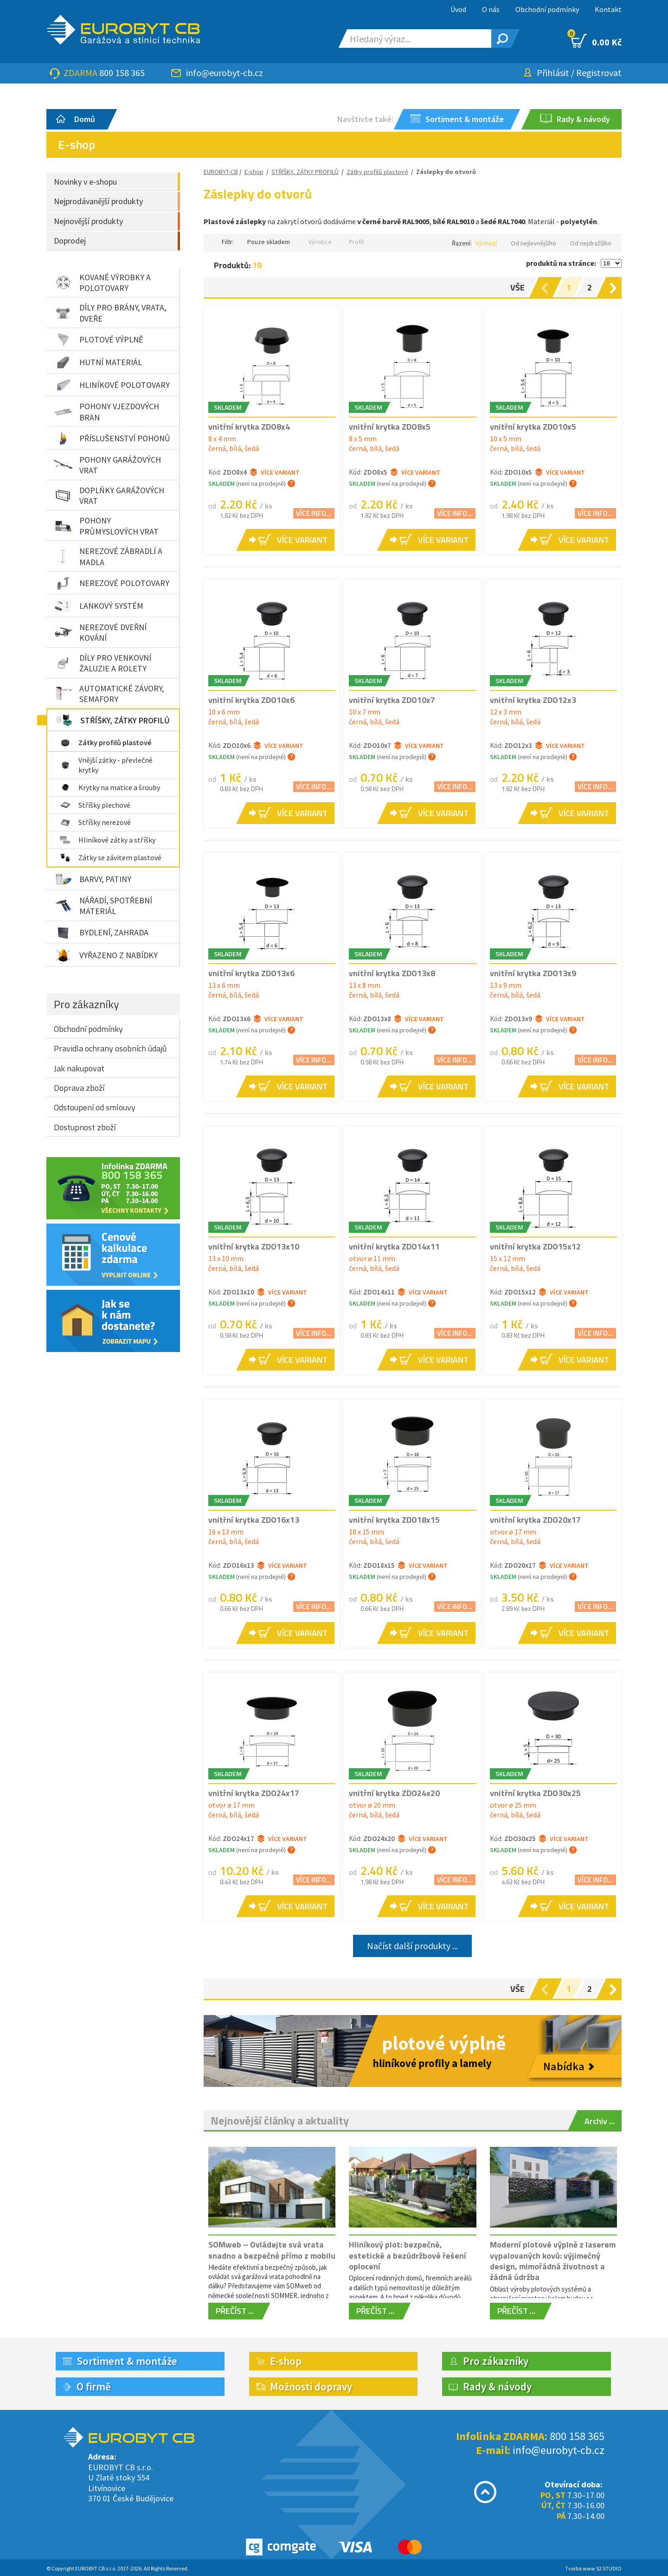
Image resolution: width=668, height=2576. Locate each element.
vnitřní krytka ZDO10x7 (392, 700)
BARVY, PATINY (92, 879)
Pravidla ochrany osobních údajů (110, 1048)
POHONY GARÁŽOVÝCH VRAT (107, 465)
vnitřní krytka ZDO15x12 (535, 1246)
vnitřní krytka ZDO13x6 (251, 973)
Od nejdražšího (590, 243)
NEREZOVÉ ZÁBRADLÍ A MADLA (108, 556)
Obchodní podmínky (547, 9)
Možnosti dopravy (311, 2386)
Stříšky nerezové (95, 822)
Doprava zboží (79, 1088)
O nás (491, 9)
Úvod (458, 9)
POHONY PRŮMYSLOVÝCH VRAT (106, 525)
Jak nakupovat (79, 1068)
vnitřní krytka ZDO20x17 (535, 1519)
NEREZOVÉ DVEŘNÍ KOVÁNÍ (100, 632)
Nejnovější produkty (88, 221)
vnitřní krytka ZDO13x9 (533, 973)
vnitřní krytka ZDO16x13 (253, 1519)
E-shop (253, 171)
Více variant (275, 472)
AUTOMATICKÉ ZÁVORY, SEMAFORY (109, 693)
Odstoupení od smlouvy (94, 1107)
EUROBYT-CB (221, 171)
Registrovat (599, 72)
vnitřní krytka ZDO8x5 (389, 426)
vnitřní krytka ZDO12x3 (533, 700)
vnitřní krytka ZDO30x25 (535, 1793)
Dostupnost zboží (85, 1127)
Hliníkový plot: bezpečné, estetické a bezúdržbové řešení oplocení (407, 2255)
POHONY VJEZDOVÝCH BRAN (106, 411)
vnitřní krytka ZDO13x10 (253, 1246)
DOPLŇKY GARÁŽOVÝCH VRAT (109, 495)
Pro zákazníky (86, 1004)
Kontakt (608, 9)
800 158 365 (122, 72)
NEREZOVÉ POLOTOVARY (111, 583)
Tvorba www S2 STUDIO (593, 2568)
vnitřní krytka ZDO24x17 (253, 1793)
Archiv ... (599, 2121)
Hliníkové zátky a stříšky (107, 839)
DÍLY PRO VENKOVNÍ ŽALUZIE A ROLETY (102, 663)
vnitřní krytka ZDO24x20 (394, 1793)
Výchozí (486, 243)
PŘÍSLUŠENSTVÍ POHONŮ (112, 438)
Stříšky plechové (94, 805)
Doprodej (70, 240)
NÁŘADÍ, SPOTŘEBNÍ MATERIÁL (103, 905)
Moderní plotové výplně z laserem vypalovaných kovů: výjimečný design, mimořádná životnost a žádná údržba (553, 2260)
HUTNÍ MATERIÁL (98, 362)
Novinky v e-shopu (85, 181)
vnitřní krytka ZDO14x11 (394, 1246)
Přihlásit (553, 72)
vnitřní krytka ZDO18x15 (394, 1519)
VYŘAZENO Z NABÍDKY (106, 955)
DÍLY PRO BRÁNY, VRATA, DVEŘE (110, 312)
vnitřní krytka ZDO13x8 (392, 973)
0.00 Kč (596, 41)
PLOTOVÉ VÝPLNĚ (98, 340)
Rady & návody (497, 2386)
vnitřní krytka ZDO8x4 (249, 426)
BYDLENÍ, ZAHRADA (101, 933)
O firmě (94, 2386)
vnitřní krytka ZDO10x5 (533, 426)
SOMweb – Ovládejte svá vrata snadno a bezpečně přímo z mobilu (271, 2249)
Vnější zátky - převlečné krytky (106, 764)
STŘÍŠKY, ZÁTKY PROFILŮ (112, 720)
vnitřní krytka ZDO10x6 (251, 700)
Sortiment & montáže (127, 2361)
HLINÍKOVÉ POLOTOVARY (112, 385)
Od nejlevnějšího (533, 243)
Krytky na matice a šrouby (109, 787)
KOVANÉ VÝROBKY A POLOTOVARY (102, 282)
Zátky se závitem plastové (110, 857)
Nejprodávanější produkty (98, 201)
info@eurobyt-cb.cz (224, 72)
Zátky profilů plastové (105, 742)
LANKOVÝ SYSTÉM (98, 606)
